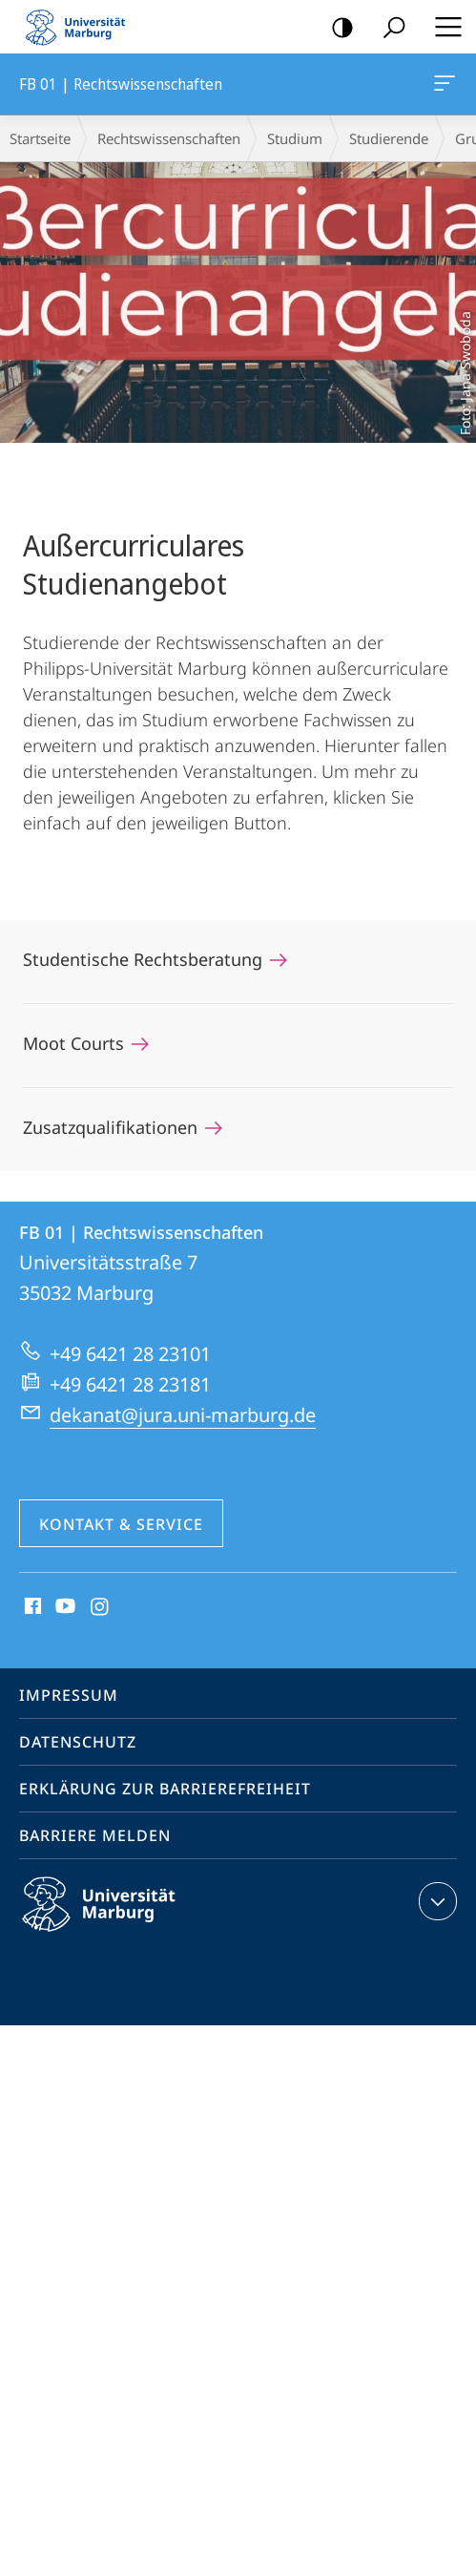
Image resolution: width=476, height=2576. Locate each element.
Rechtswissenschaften (168, 138)
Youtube (63, 1607)
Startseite (40, 138)
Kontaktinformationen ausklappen (435, 1901)
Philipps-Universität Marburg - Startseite (81, 27)
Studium (294, 138)
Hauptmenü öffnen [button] (443, 27)
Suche (387, 28)
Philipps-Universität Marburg (115, 1919)
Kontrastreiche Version (336, 28)
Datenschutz (77, 1741)
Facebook (31, 1607)
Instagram (101, 1607)
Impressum (68, 1695)
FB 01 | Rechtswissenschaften (443, 87)
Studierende (388, 138)
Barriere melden (95, 1835)
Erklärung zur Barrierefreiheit (165, 1788)
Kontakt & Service (121, 1524)
